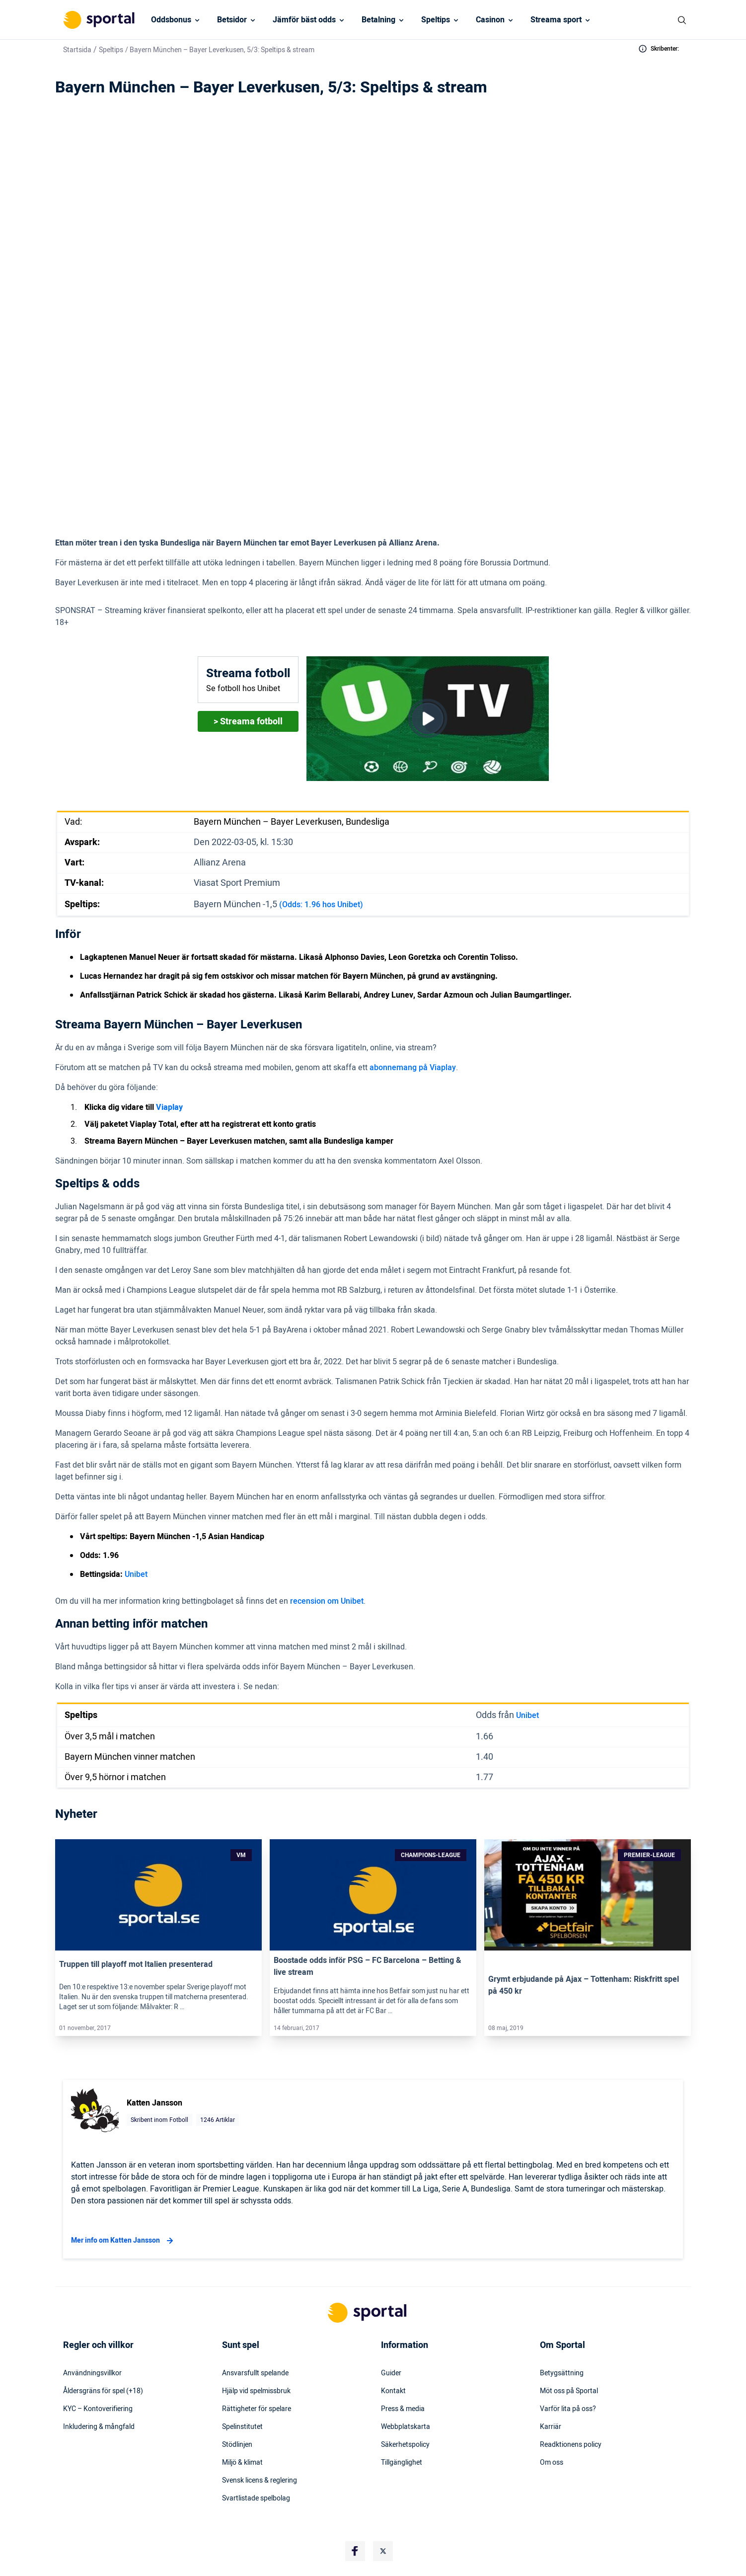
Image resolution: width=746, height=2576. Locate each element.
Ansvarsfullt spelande (255, 2373)
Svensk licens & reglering (259, 2481)
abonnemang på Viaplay (413, 1068)
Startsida (77, 50)
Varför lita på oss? (568, 2409)
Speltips (435, 20)
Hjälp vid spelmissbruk (256, 2391)
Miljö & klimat (242, 2463)
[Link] (158, 1895)
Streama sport (556, 20)
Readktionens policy (570, 2445)
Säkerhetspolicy (405, 2445)
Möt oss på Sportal (569, 2391)
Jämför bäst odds (304, 20)
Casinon (490, 20)
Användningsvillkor (92, 2373)
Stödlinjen (237, 2445)
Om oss (551, 2463)
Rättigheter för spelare (256, 2409)
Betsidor (232, 20)
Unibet (136, 1574)
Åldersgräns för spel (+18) (103, 2391)
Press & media (403, 2409)
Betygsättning (562, 2373)
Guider (391, 2373)
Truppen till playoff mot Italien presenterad (136, 1964)
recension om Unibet (327, 1601)
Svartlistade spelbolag (256, 2498)
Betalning (378, 20)
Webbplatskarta (405, 2427)
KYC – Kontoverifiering (98, 2409)
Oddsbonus (171, 20)
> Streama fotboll (248, 721)
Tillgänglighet (401, 2463)
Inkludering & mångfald (99, 2427)
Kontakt (393, 2391)
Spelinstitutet (242, 2427)
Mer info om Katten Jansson (123, 2241)
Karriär (550, 2427)
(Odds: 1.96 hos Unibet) (321, 905)
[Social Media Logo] (355, 2551)
